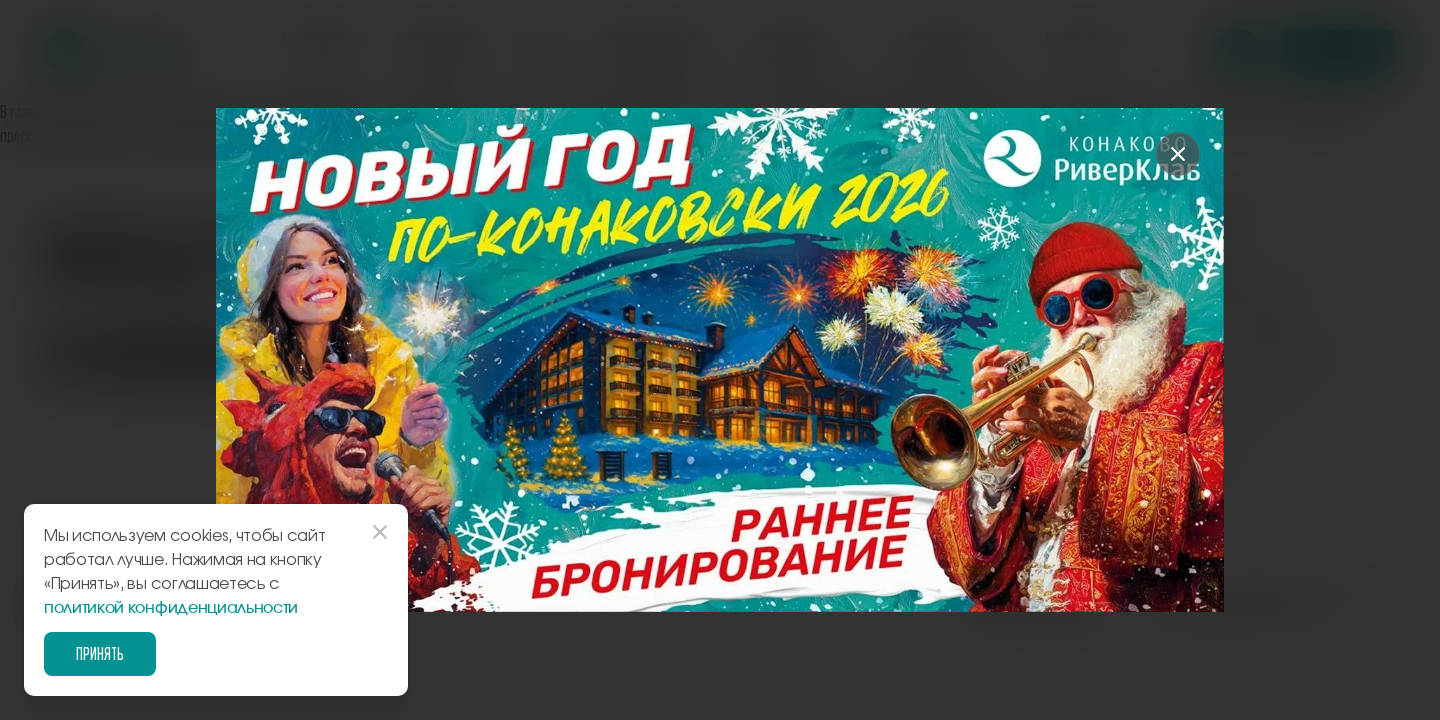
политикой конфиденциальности (171, 608)
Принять (100, 653)
